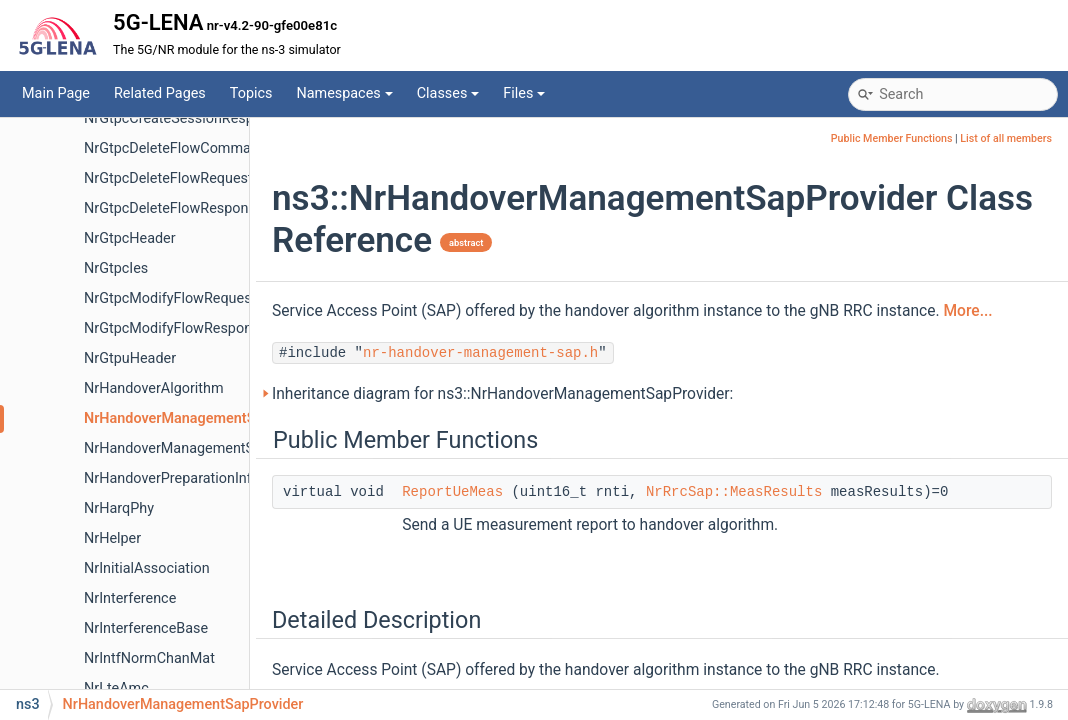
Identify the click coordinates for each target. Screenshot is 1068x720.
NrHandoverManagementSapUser (191, 448)
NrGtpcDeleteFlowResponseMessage (203, 208)
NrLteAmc (116, 688)
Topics (251, 93)
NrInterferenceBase (146, 628)
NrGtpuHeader (130, 358)
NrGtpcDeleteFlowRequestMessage (197, 178)
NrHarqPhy (119, 508)
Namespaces (344, 93)
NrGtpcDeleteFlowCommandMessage (205, 148)
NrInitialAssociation (147, 568)
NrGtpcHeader (130, 238)
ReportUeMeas (452, 492)
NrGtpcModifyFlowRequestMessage (199, 298)
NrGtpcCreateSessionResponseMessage (214, 118)
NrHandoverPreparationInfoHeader (195, 478)
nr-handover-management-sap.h (480, 353)
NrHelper (112, 538)
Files (524, 93)
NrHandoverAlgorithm (154, 388)
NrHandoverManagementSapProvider (204, 418)
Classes (448, 93)
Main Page (56, 93)
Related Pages (160, 93)
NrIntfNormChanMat (149, 658)
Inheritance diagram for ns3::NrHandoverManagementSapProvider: (502, 394)
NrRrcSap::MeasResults (734, 492)
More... (967, 311)
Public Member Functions (892, 138)
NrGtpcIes (116, 268)
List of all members (1006, 138)
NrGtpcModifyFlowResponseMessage (205, 328)
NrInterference (130, 598)
